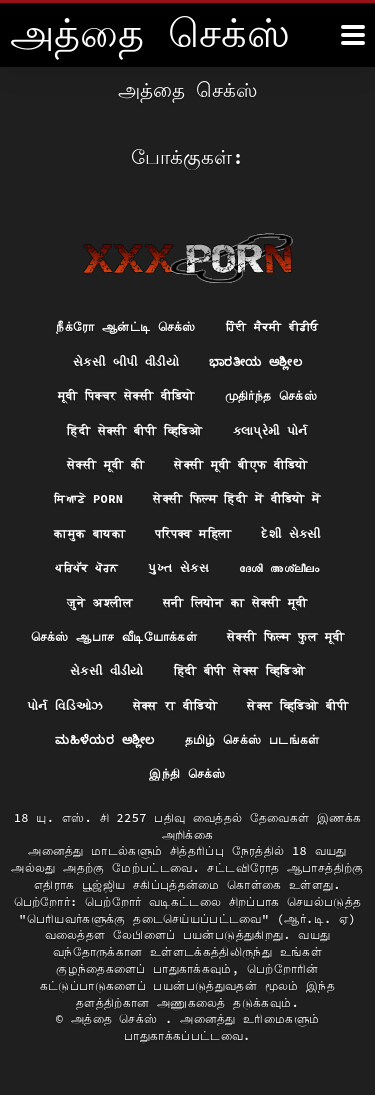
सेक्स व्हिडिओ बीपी (297, 705)
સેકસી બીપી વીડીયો (126, 361)
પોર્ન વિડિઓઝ (65, 705)
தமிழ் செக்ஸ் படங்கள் (252, 739)
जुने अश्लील (100, 602)
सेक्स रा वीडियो (175, 705)
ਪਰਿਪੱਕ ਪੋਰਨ (86, 567)
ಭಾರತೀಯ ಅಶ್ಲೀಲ (255, 361)
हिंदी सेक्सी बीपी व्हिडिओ (134, 430)
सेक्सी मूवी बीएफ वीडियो (241, 464)
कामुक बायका (89, 533)
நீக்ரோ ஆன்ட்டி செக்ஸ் (126, 326)
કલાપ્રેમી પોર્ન (270, 430)
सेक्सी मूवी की (105, 464)
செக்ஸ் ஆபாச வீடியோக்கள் (114, 636)
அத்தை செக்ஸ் (118, 1018)
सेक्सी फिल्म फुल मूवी (285, 636)
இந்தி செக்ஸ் (187, 773)
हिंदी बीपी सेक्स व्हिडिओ (239, 670)
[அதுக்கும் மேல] (353, 35)
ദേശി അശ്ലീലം (279, 567)
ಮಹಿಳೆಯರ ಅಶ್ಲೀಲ (104, 739)
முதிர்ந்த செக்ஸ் (271, 395)
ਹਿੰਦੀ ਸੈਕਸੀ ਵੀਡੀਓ (272, 326)
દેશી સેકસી (290, 533)
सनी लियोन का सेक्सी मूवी (235, 602)
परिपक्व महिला (193, 533)
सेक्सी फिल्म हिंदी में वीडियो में (236, 498)
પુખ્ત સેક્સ (178, 567)
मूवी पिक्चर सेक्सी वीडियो (126, 395)
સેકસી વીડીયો (107, 670)
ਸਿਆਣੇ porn (88, 498)
